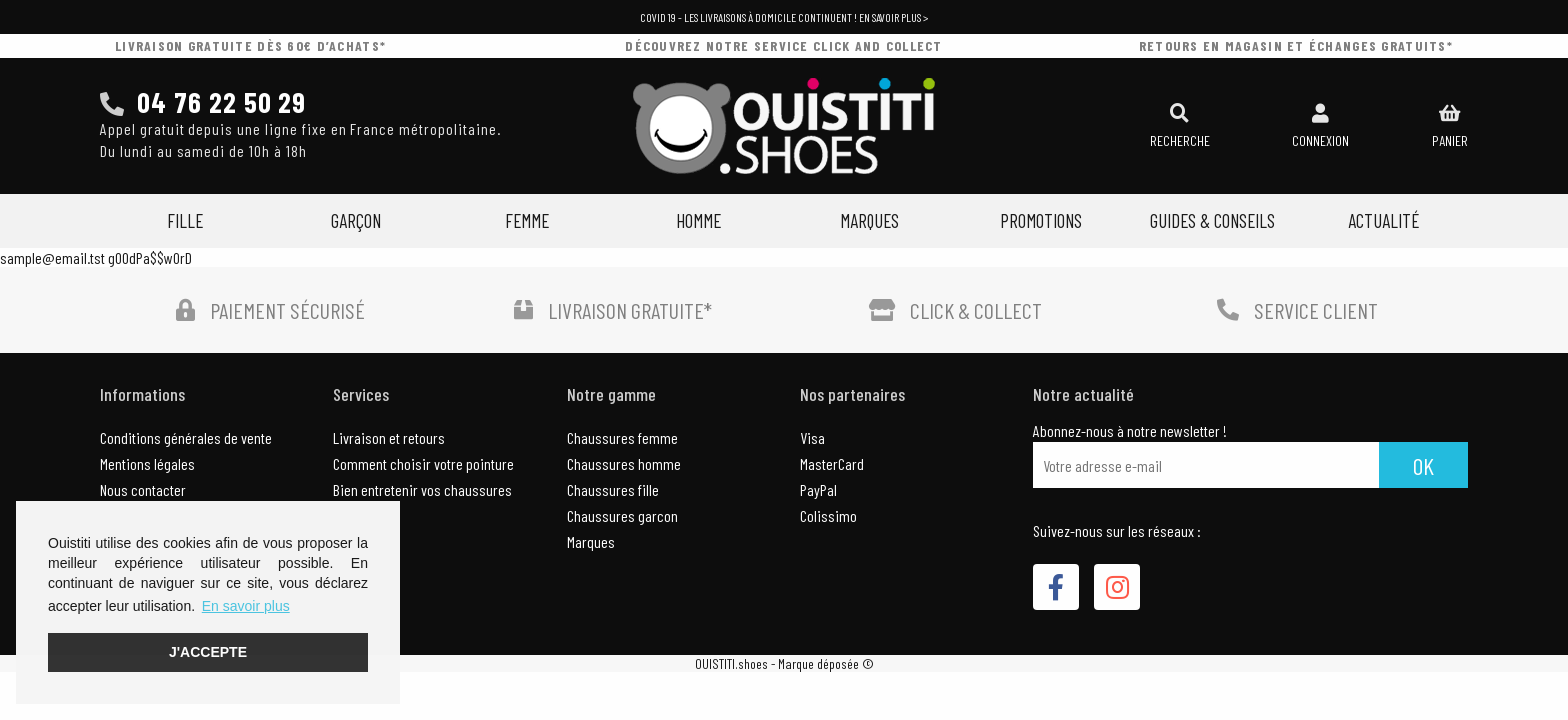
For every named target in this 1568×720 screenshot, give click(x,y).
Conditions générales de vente (186, 437)
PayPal (818, 489)
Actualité (1383, 220)
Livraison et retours (389, 437)
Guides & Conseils (1212, 220)
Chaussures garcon (622, 515)
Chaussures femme (622, 437)
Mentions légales (147, 463)
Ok (1423, 465)
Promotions (1041, 220)
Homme (698, 220)
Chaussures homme (624, 463)
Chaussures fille (613, 489)
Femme (527, 220)
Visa (812, 437)
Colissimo (828, 515)
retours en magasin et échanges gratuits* (1296, 45)
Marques (869, 220)
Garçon (356, 220)
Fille (185, 220)
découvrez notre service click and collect (783, 45)
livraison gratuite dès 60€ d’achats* (250, 45)
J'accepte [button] (208, 652)
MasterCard (832, 463)
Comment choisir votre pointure (423, 463)
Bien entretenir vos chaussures (422, 489)
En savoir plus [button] (246, 606)
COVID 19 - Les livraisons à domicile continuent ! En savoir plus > (784, 17)
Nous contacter (143, 489)
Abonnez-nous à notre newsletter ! (1130, 431)
